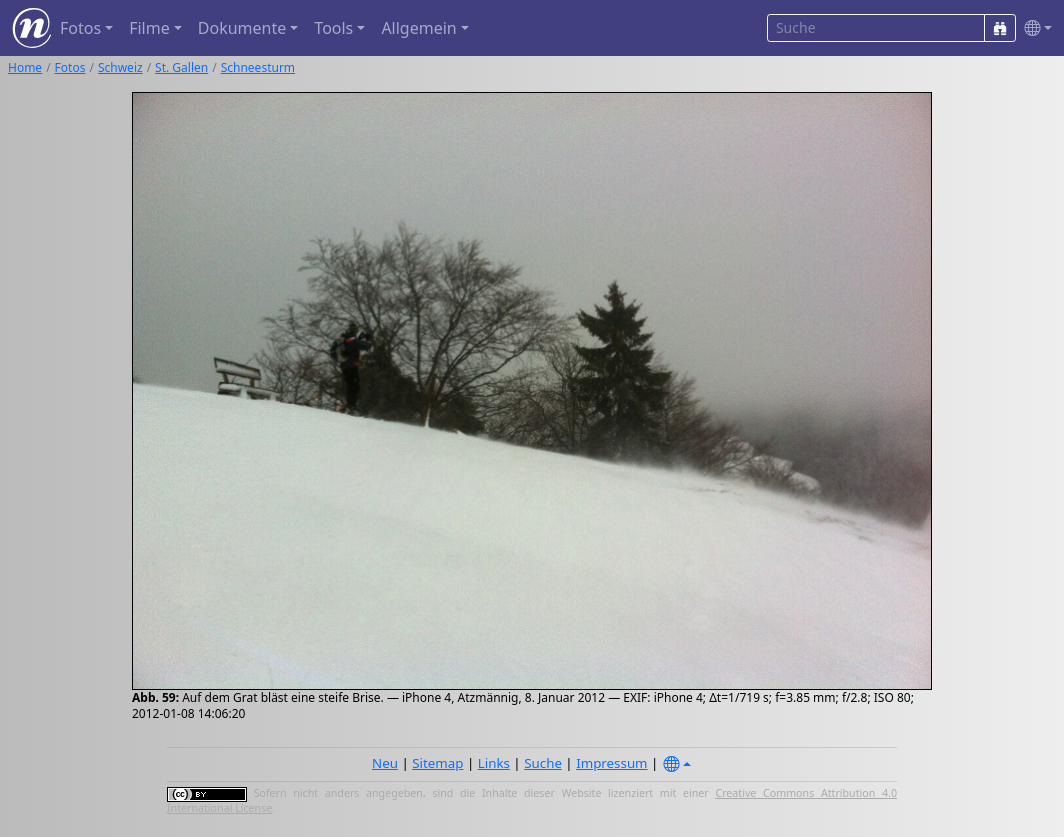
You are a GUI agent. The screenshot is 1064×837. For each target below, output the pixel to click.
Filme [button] (149, 28)
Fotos (70, 67)
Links (494, 763)
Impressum (611, 763)
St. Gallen (181, 67)
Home (25, 67)
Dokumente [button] (242, 28)
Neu (385, 763)
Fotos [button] (80, 28)
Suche (543, 763)
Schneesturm (258, 67)
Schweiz (120, 67)
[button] (1034, 28)
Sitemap (437, 763)
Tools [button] (333, 28)
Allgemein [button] (418, 28)
